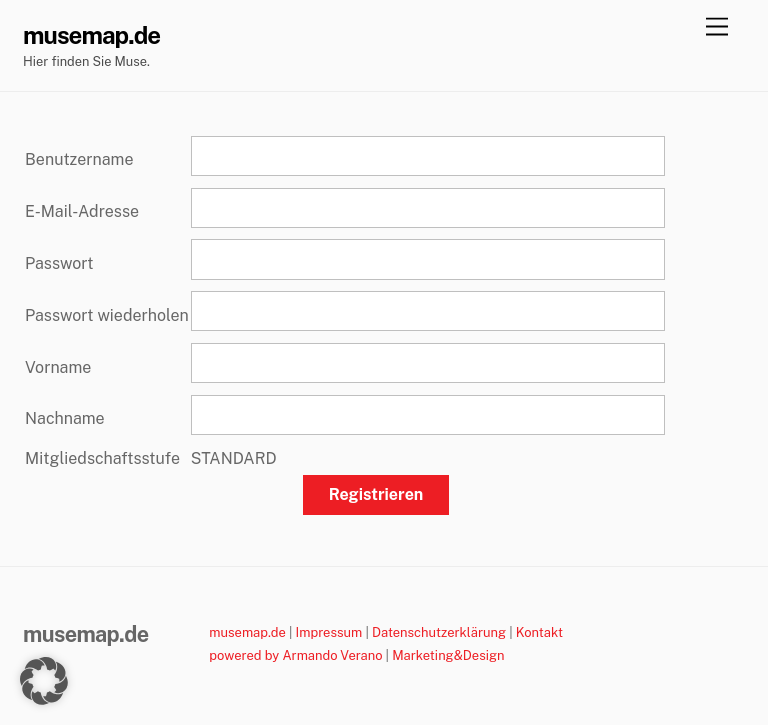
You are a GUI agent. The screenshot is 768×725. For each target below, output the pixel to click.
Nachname (65, 418)
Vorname (58, 367)
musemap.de (247, 632)
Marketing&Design (448, 655)
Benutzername (79, 159)
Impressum (329, 632)
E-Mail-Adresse (82, 211)
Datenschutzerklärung (439, 632)
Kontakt (539, 632)
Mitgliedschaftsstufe (102, 458)
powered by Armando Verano (295, 655)
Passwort (59, 263)
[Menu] (717, 27)
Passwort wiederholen (107, 315)
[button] (44, 681)
